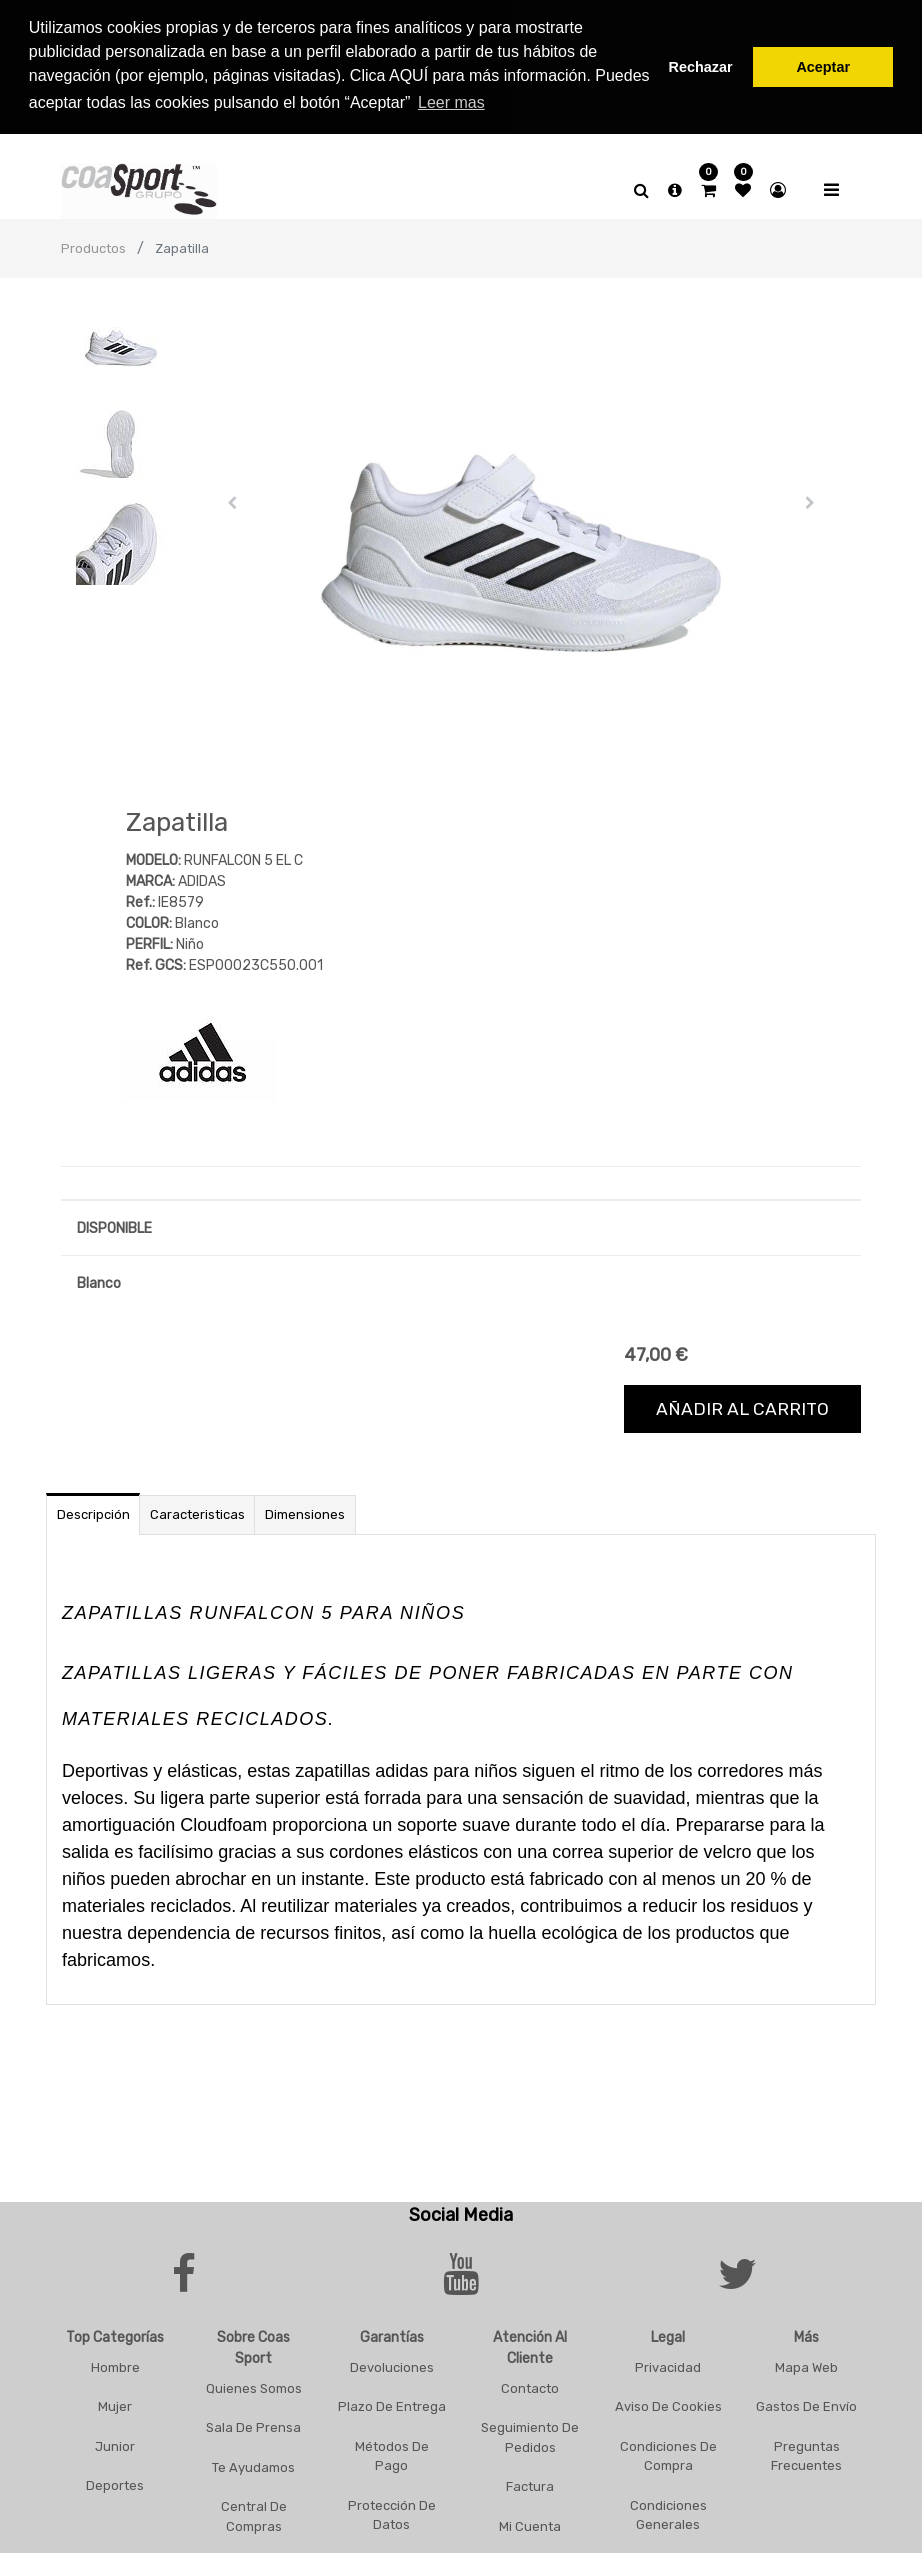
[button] (232, 500)
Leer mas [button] (451, 102)
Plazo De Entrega (392, 2403)
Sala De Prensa (253, 2424)
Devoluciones (392, 2363)
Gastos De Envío (806, 2403)
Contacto (530, 2384)
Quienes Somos (254, 2384)
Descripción (93, 1511)
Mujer (115, 2403)
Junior (115, 2442)
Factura (530, 2483)
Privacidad (668, 2363)
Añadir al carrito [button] (742, 1406)
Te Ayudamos (253, 2463)
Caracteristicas (197, 1511)
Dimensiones (305, 1511)
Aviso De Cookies (668, 2403)
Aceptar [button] (823, 67)
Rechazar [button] (701, 67)
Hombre (115, 2363)
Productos (93, 245)
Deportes (115, 2482)
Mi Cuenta (530, 2522)
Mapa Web (806, 2363)
